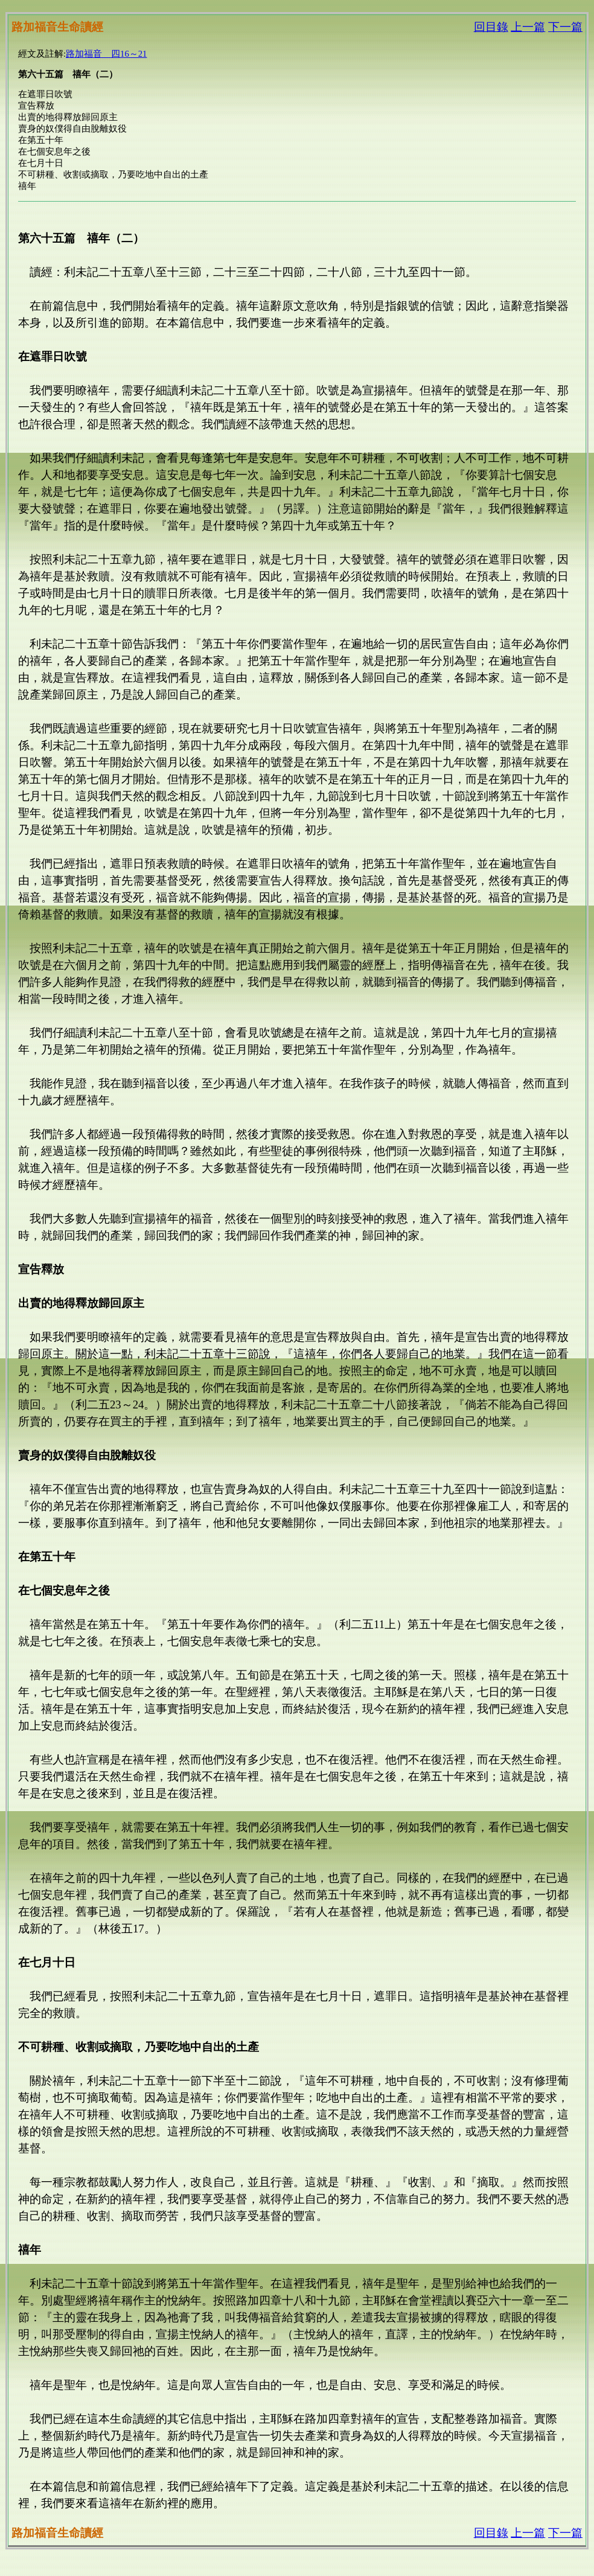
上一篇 (528, 27)
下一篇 (565, 27)
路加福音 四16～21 (106, 54)
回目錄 (491, 27)
